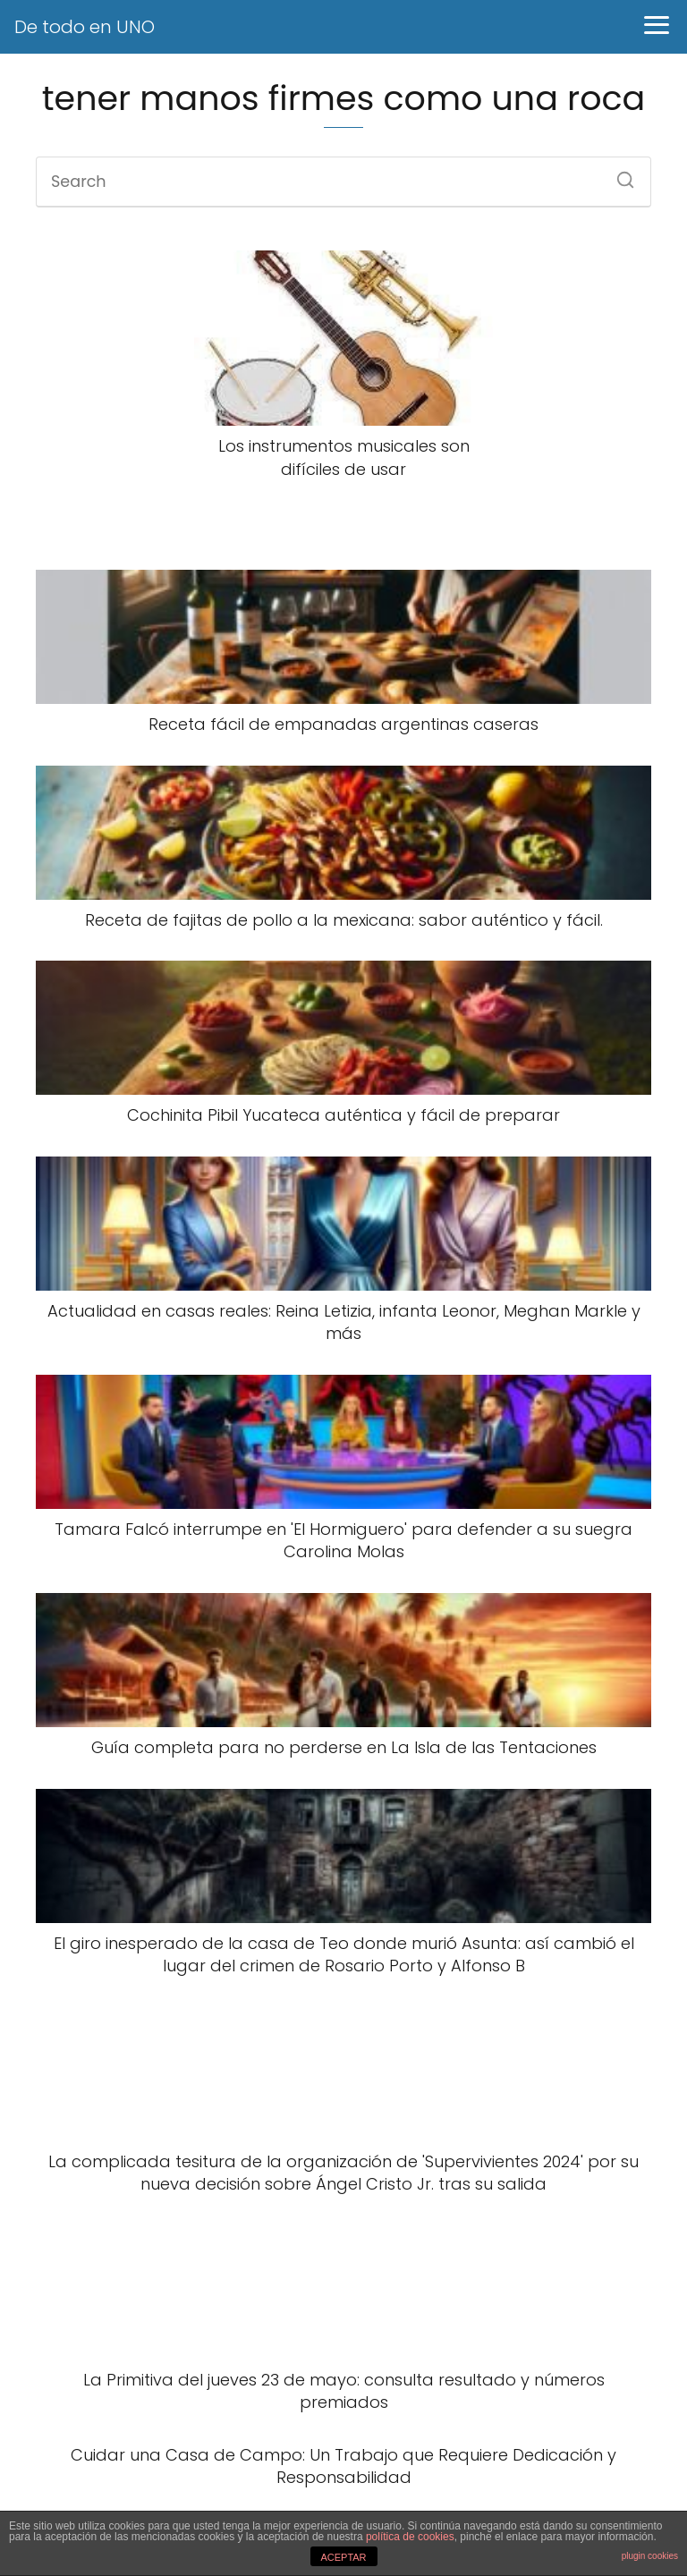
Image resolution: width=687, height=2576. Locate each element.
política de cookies (410, 2536)
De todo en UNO (84, 26)
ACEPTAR (343, 2557)
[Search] (619, 174)
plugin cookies (650, 2556)
